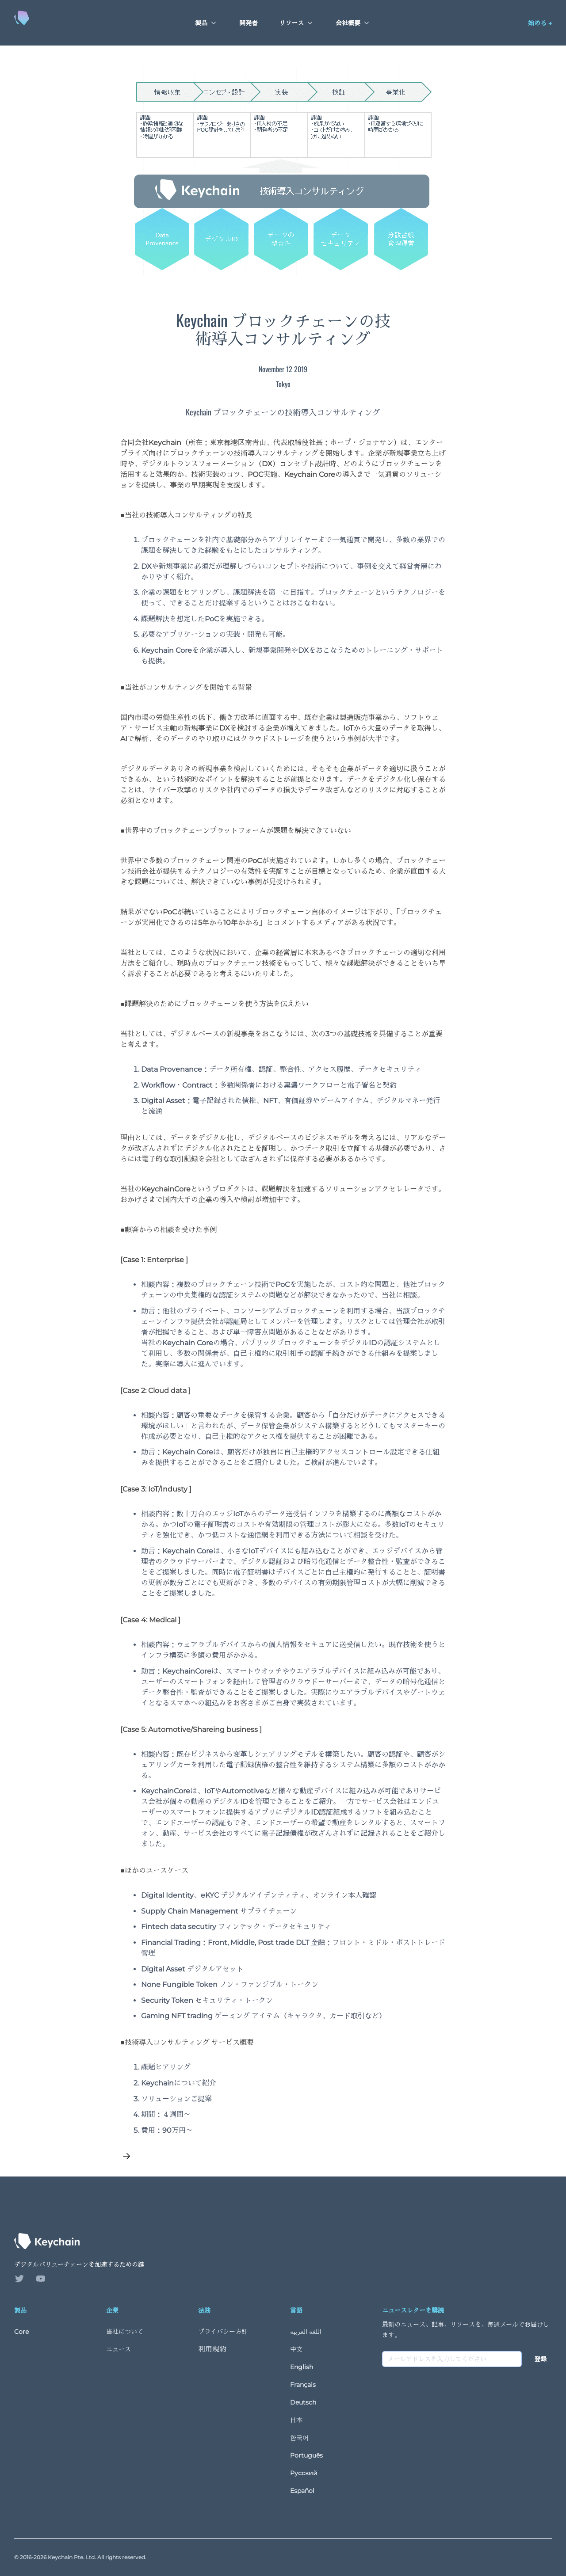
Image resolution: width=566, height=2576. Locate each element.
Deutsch (303, 2402)
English (301, 2367)
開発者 (248, 23)
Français (303, 2385)
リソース (296, 23)
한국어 (299, 2438)
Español (302, 2491)
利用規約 (212, 2349)
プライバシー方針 (223, 2332)
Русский (303, 2473)
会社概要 (353, 23)
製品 (206, 23)
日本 (296, 2420)
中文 (296, 2349)
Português (306, 2455)
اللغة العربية (305, 2332)
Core (21, 2332)
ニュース (118, 2349)
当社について (124, 2332)
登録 (540, 2359)
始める (540, 23)
